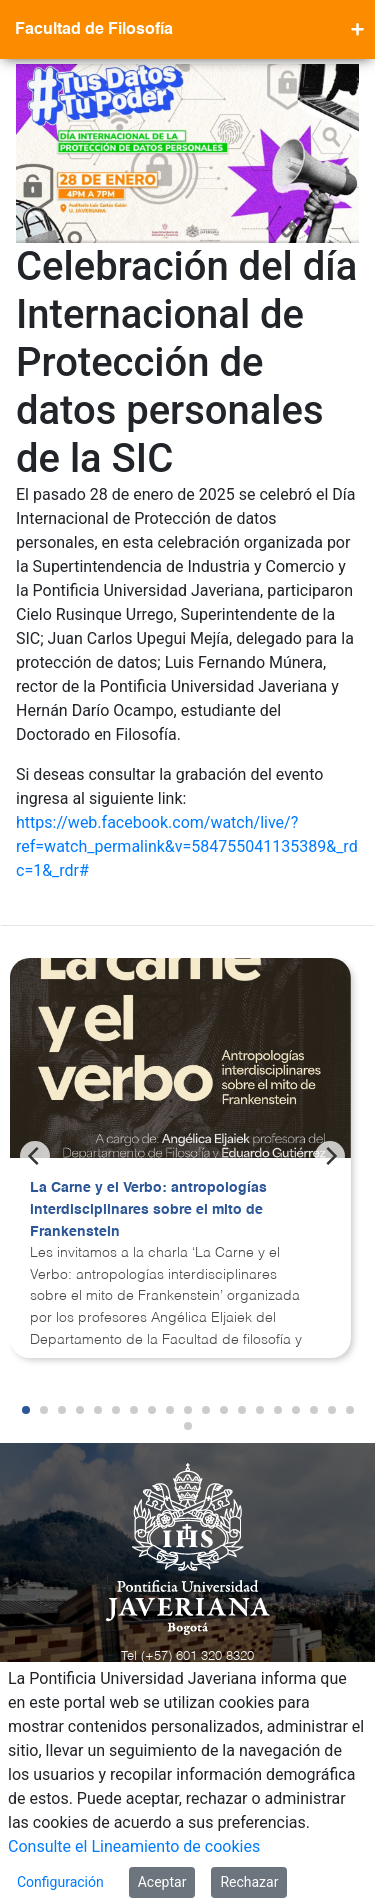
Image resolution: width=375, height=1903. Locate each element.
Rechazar (249, 1882)
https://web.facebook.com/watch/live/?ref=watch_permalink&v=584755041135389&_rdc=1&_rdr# (187, 846)
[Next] (330, 1156)
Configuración (60, 1882)
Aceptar (162, 1882)
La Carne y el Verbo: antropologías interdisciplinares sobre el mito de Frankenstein (148, 1209)
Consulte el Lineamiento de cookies (134, 1846)
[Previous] (35, 1156)
